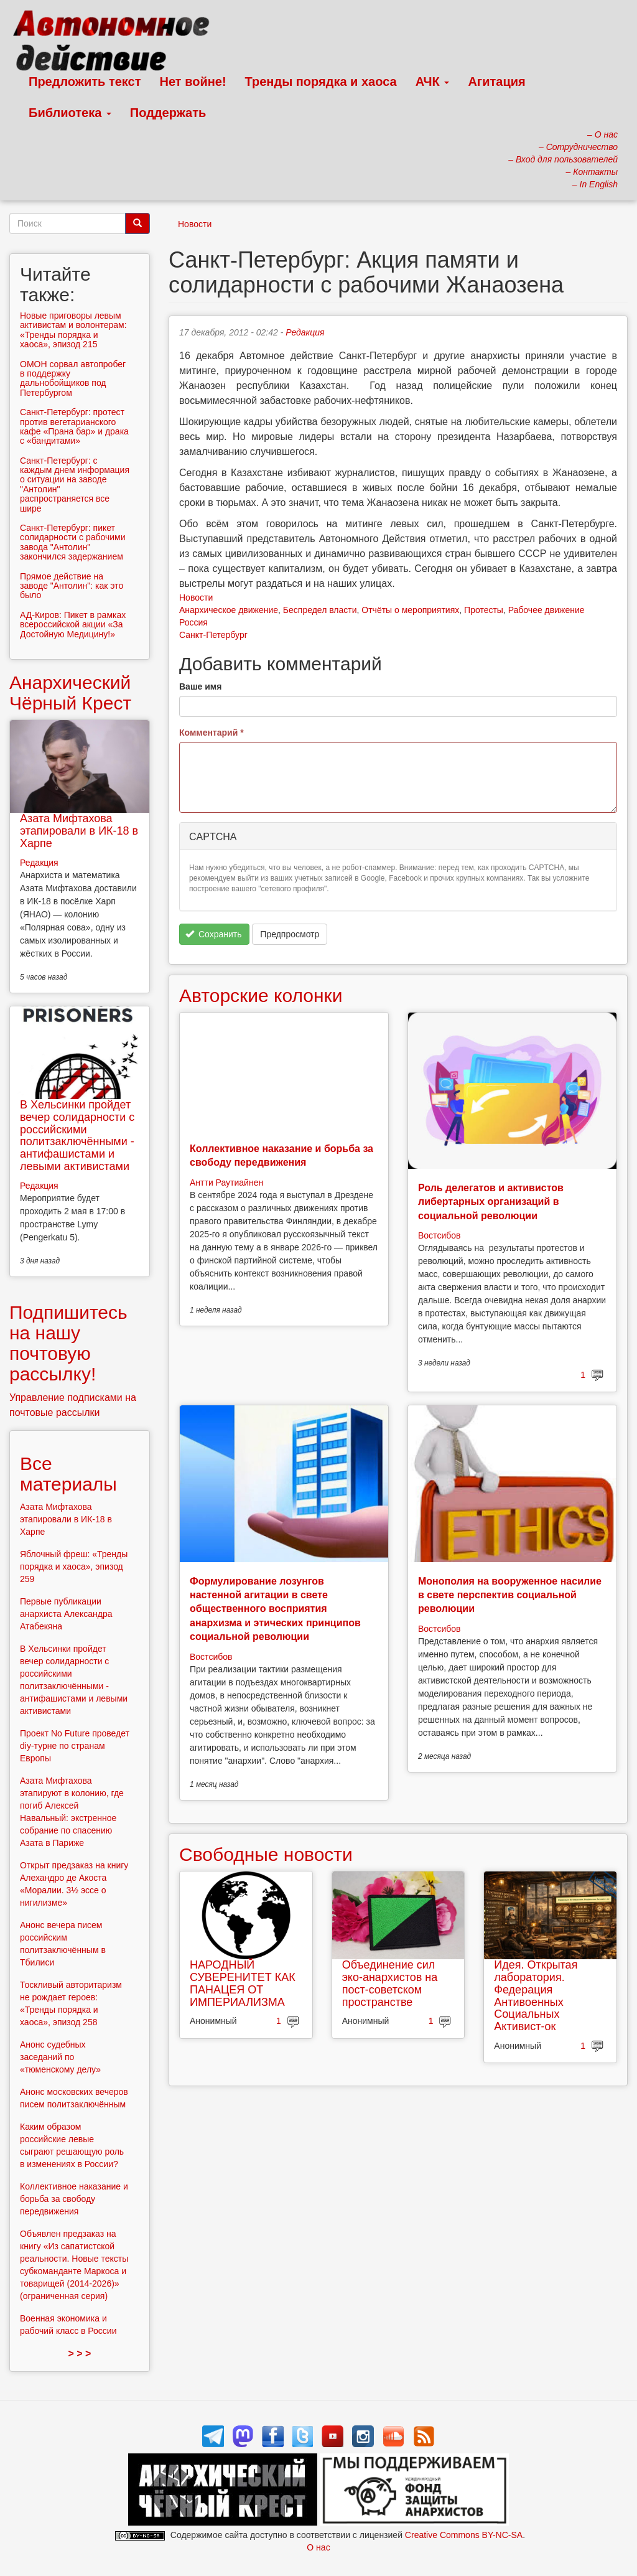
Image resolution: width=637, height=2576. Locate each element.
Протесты (483, 610)
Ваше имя (200, 686)
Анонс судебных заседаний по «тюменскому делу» (60, 2057)
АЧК (433, 81)
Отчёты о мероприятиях (410, 610)
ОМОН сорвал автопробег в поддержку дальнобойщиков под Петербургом (73, 378)
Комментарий (211, 733)
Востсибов (439, 1235)
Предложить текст (85, 81)
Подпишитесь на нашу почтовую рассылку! (68, 1343)
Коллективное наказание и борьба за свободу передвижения (74, 2198)
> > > (79, 2353)
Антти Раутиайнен (226, 1182)
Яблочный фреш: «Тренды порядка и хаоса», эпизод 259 (74, 1566)
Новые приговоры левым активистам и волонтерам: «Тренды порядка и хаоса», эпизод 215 (73, 330)
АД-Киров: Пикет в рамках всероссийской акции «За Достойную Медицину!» (73, 624)
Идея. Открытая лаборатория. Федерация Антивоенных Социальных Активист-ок (535, 1996)
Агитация (496, 81)
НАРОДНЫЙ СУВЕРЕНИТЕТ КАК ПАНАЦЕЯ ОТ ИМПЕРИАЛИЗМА (242, 1983)
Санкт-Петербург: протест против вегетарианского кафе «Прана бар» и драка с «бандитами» (74, 426)
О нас (318, 2547)
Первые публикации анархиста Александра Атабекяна (66, 1613)
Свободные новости (266, 1854)
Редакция (305, 332)
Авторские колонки (260, 995)
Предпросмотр (289, 934)
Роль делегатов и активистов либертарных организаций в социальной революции (491, 1202)
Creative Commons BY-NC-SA (464, 2535)
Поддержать (168, 112)
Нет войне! (193, 81)
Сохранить (213, 934)
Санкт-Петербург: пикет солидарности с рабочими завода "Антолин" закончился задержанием (73, 542)
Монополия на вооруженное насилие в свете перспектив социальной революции (510, 1595)
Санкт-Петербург (213, 635)
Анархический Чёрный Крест (70, 692)
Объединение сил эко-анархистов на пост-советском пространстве (390, 1983)
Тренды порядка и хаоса (321, 81)
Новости (195, 224)
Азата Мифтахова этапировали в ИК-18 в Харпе (79, 831)
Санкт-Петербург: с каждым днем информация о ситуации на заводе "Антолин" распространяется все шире (74, 484)
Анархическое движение (228, 610)
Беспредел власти (320, 610)
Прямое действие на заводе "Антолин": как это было (71, 586)
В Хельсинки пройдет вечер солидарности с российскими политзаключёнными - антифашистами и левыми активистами (77, 1135)
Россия (193, 622)
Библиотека (70, 112)
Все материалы (68, 1473)
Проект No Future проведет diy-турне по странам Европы (74, 1745)
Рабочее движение (546, 610)
